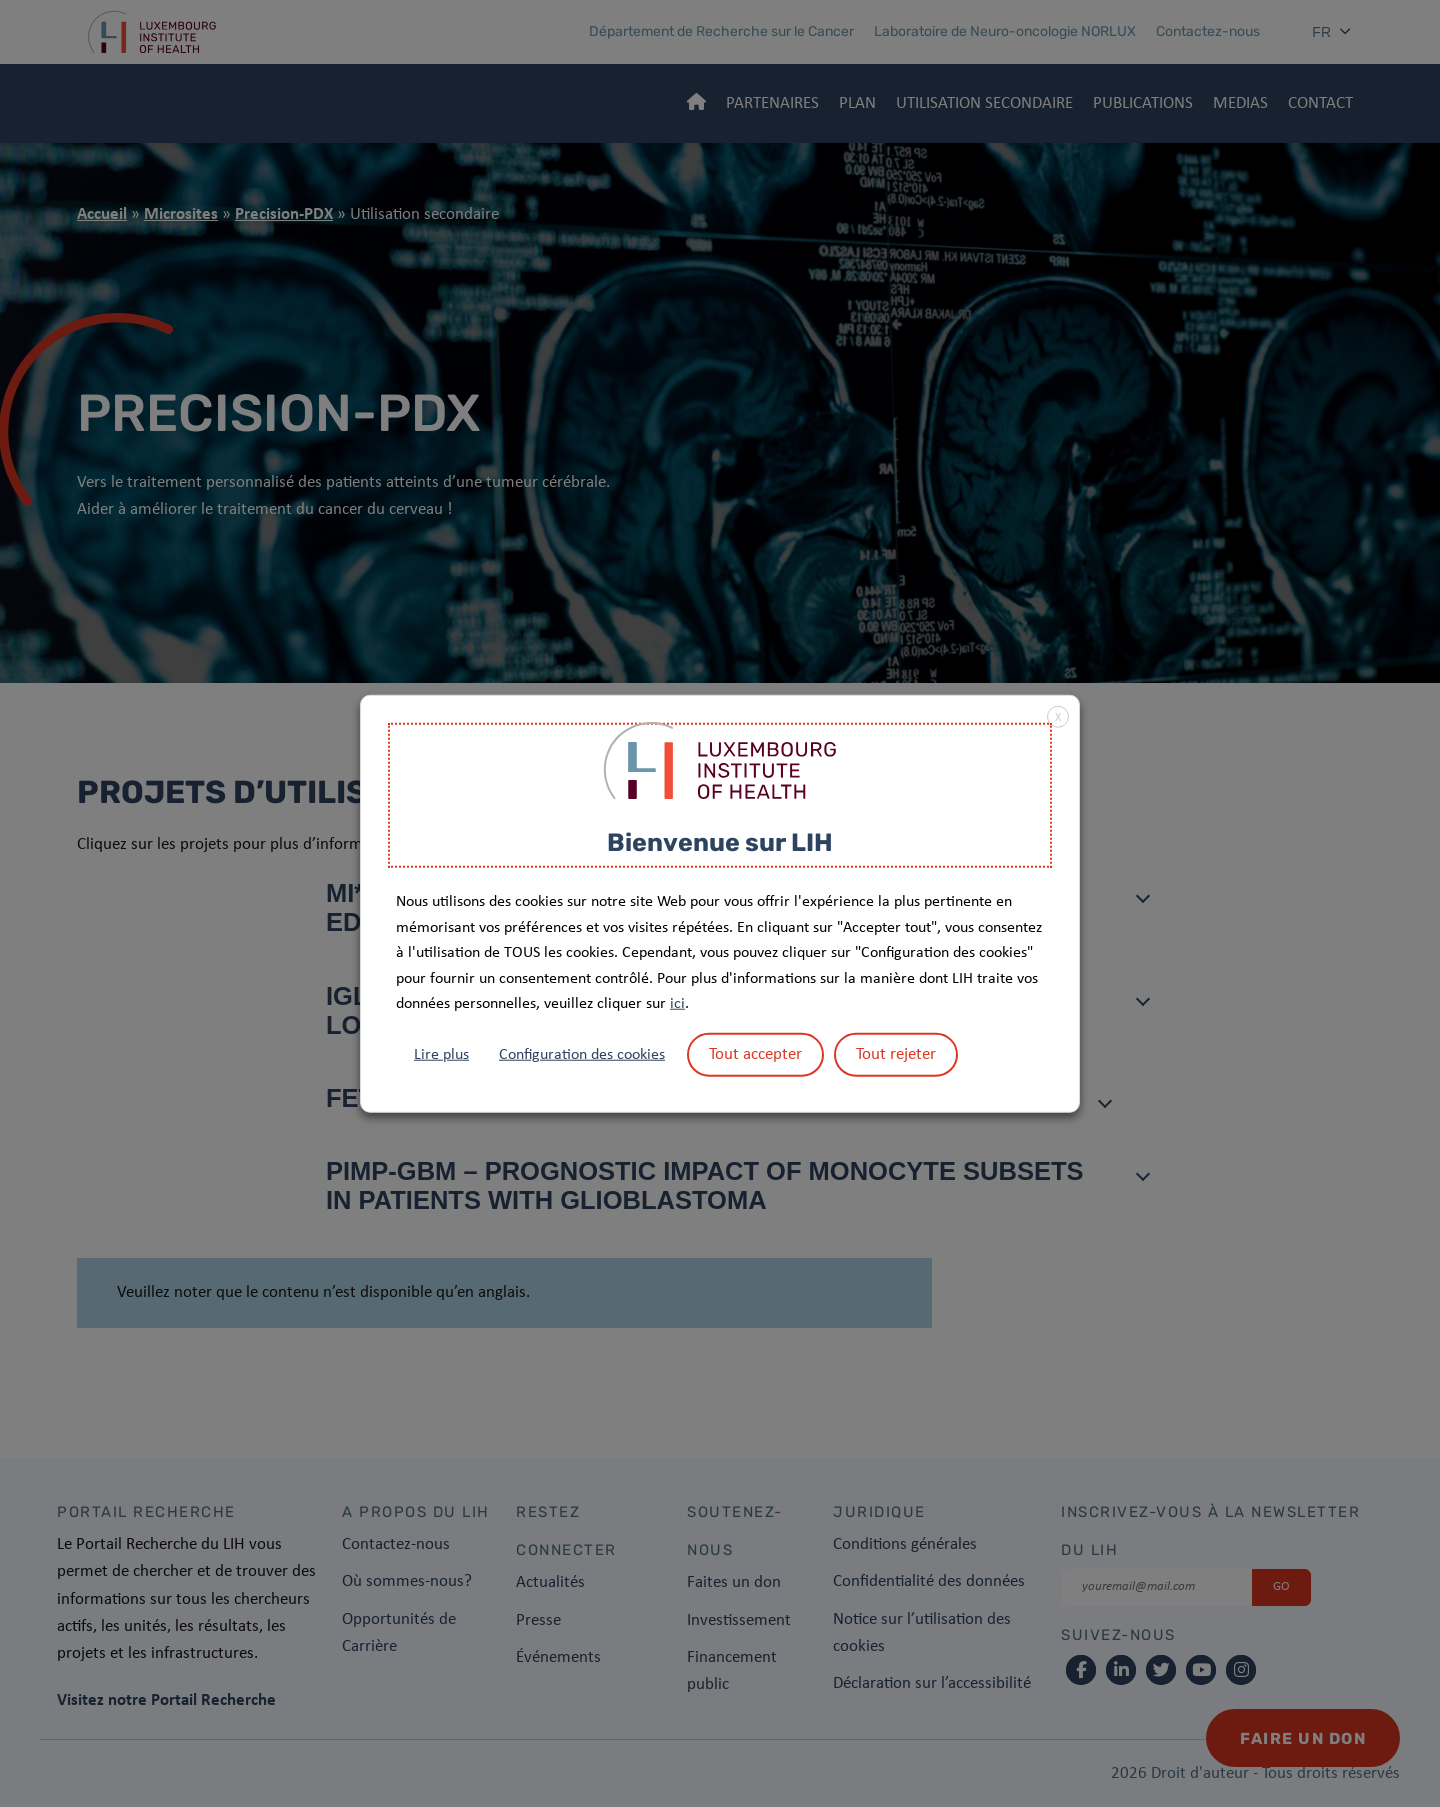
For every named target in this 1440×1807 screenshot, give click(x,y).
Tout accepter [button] (755, 1054)
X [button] (1058, 717)
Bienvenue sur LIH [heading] (720, 841)
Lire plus (441, 1055)
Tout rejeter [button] (896, 1054)
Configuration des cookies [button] (582, 1055)
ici (677, 1004)
